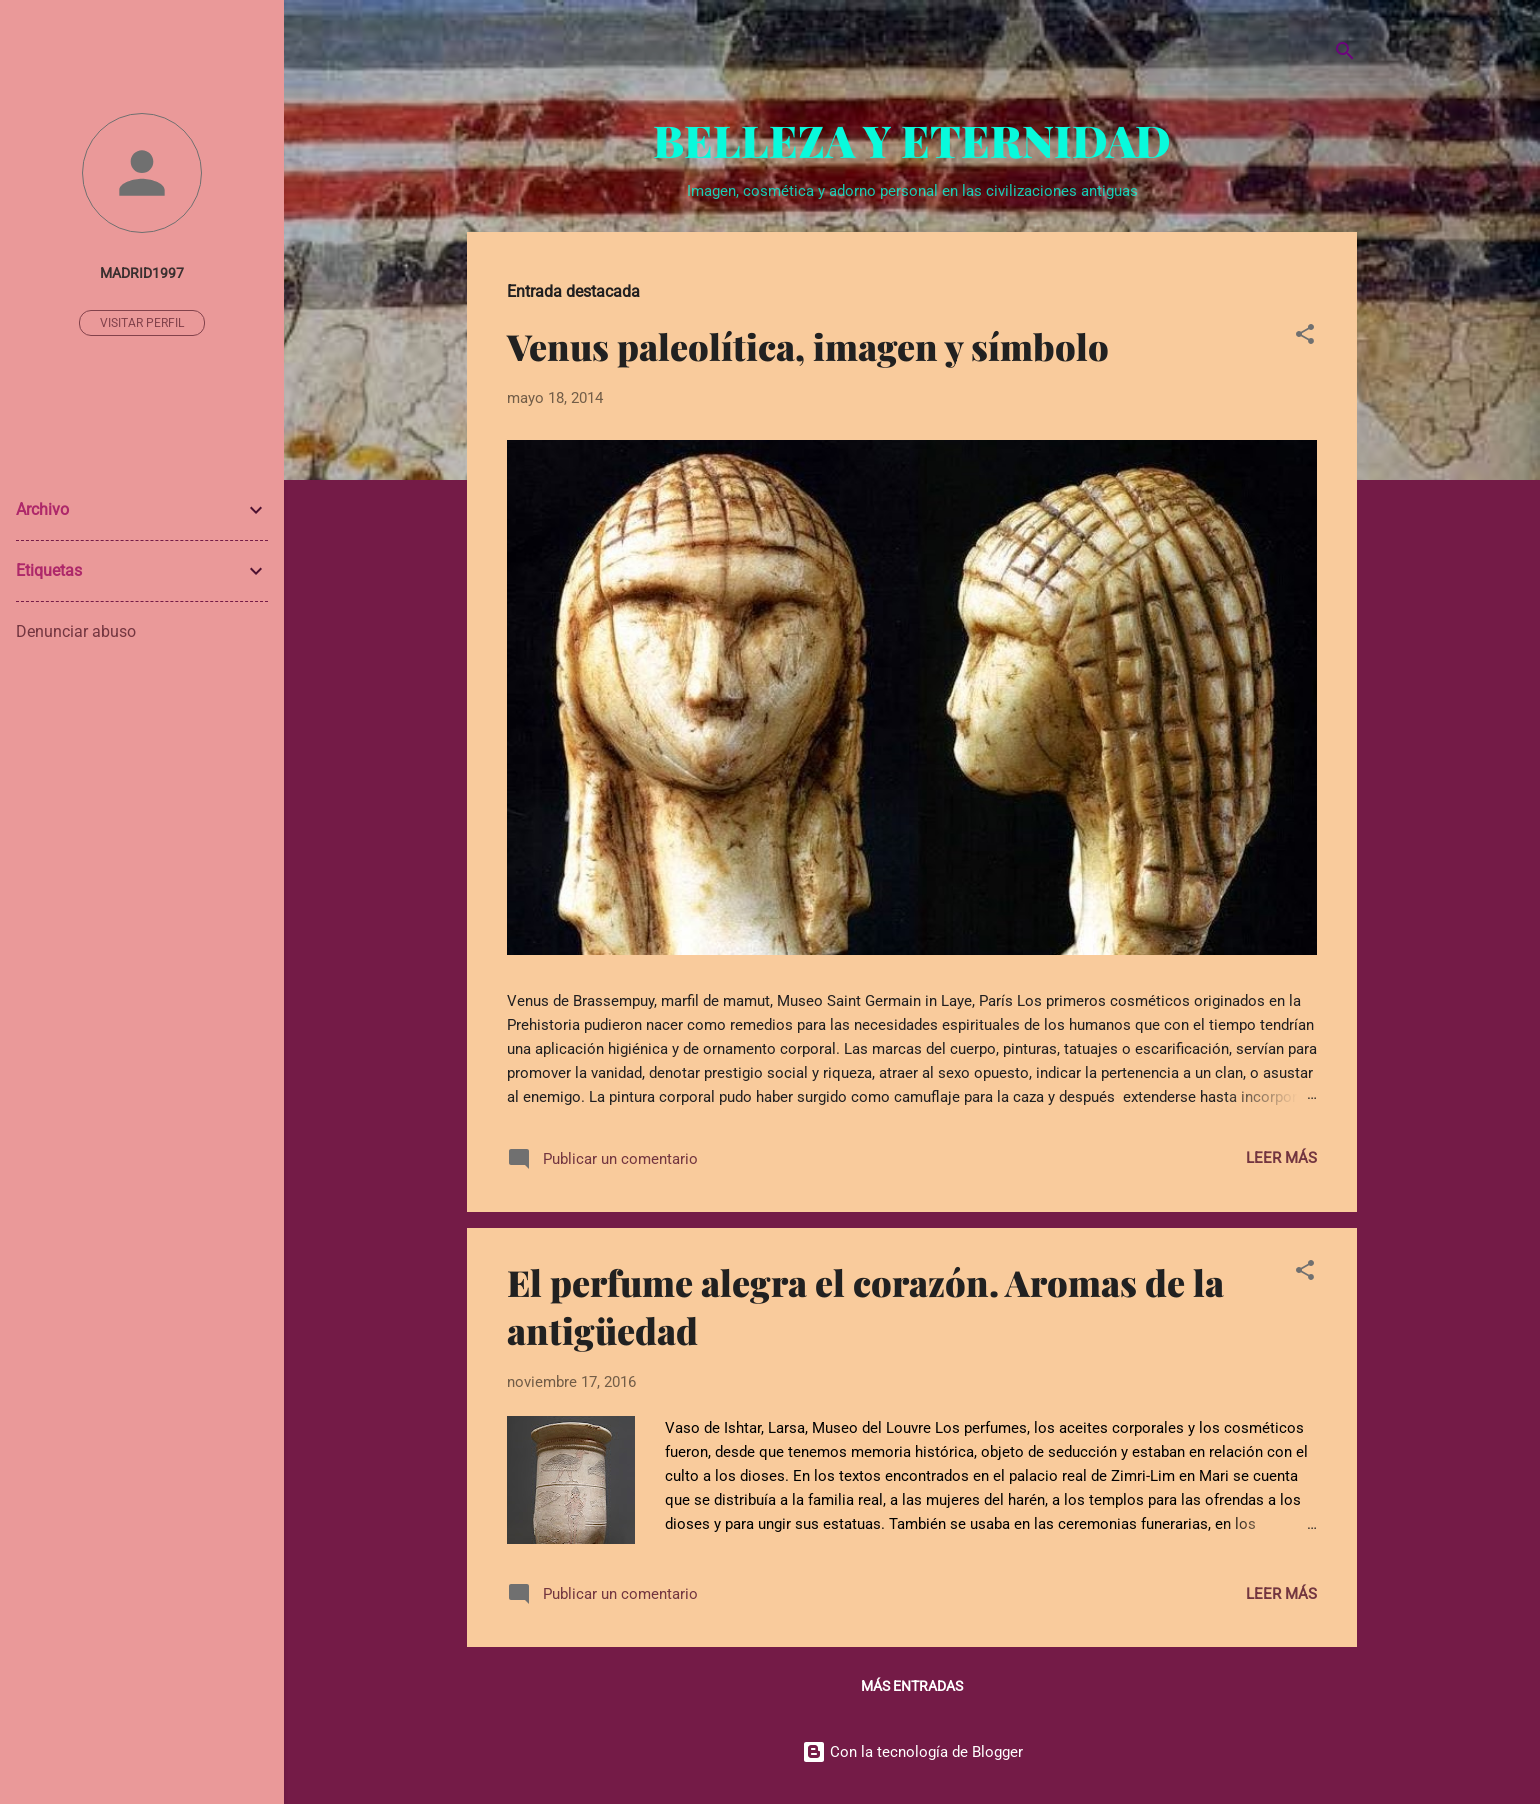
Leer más (1281, 1158)
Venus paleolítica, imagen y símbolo (808, 346)
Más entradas (912, 1686)
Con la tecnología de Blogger (912, 1752)
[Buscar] (1345, 54)
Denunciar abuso (76, 631)
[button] (1305, 337)
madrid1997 (142, 273)
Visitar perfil (142, 323)
